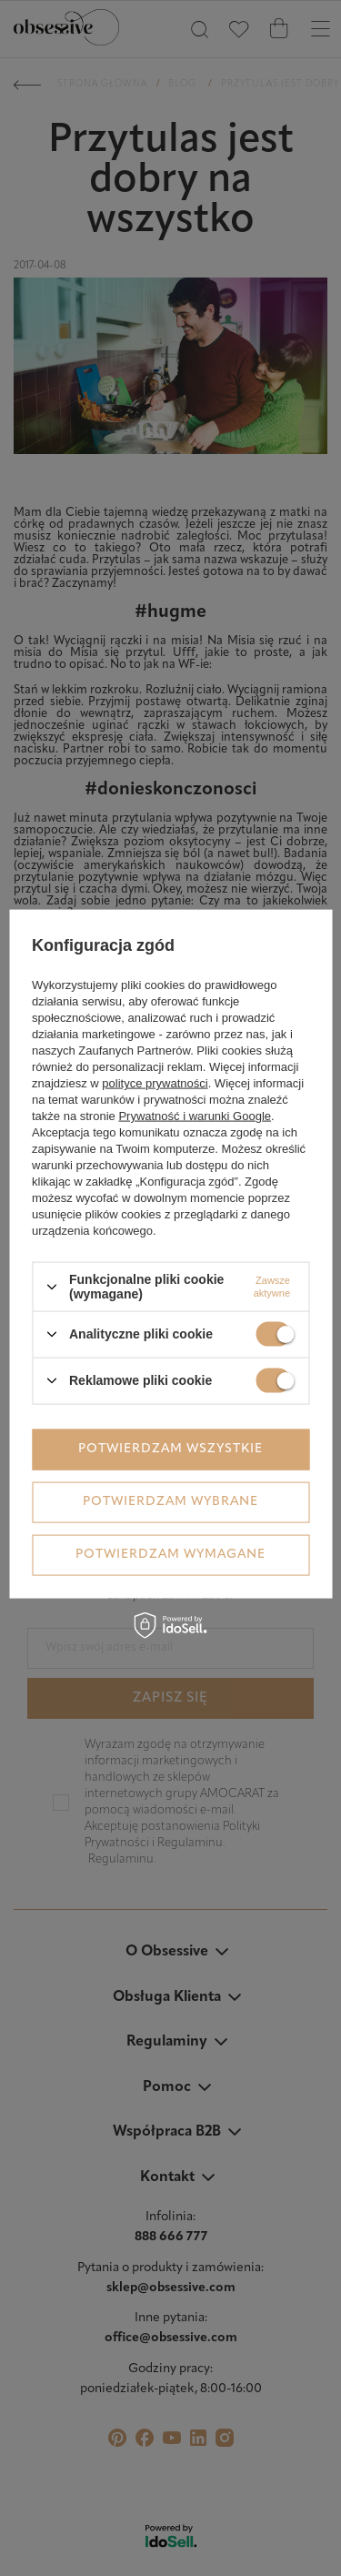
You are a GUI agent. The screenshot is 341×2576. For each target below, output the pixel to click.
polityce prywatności (154, 1083)
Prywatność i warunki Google (194, 1116)
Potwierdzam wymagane (170, 1554)
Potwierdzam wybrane (170, 1502)
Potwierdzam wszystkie (170, 1449)
